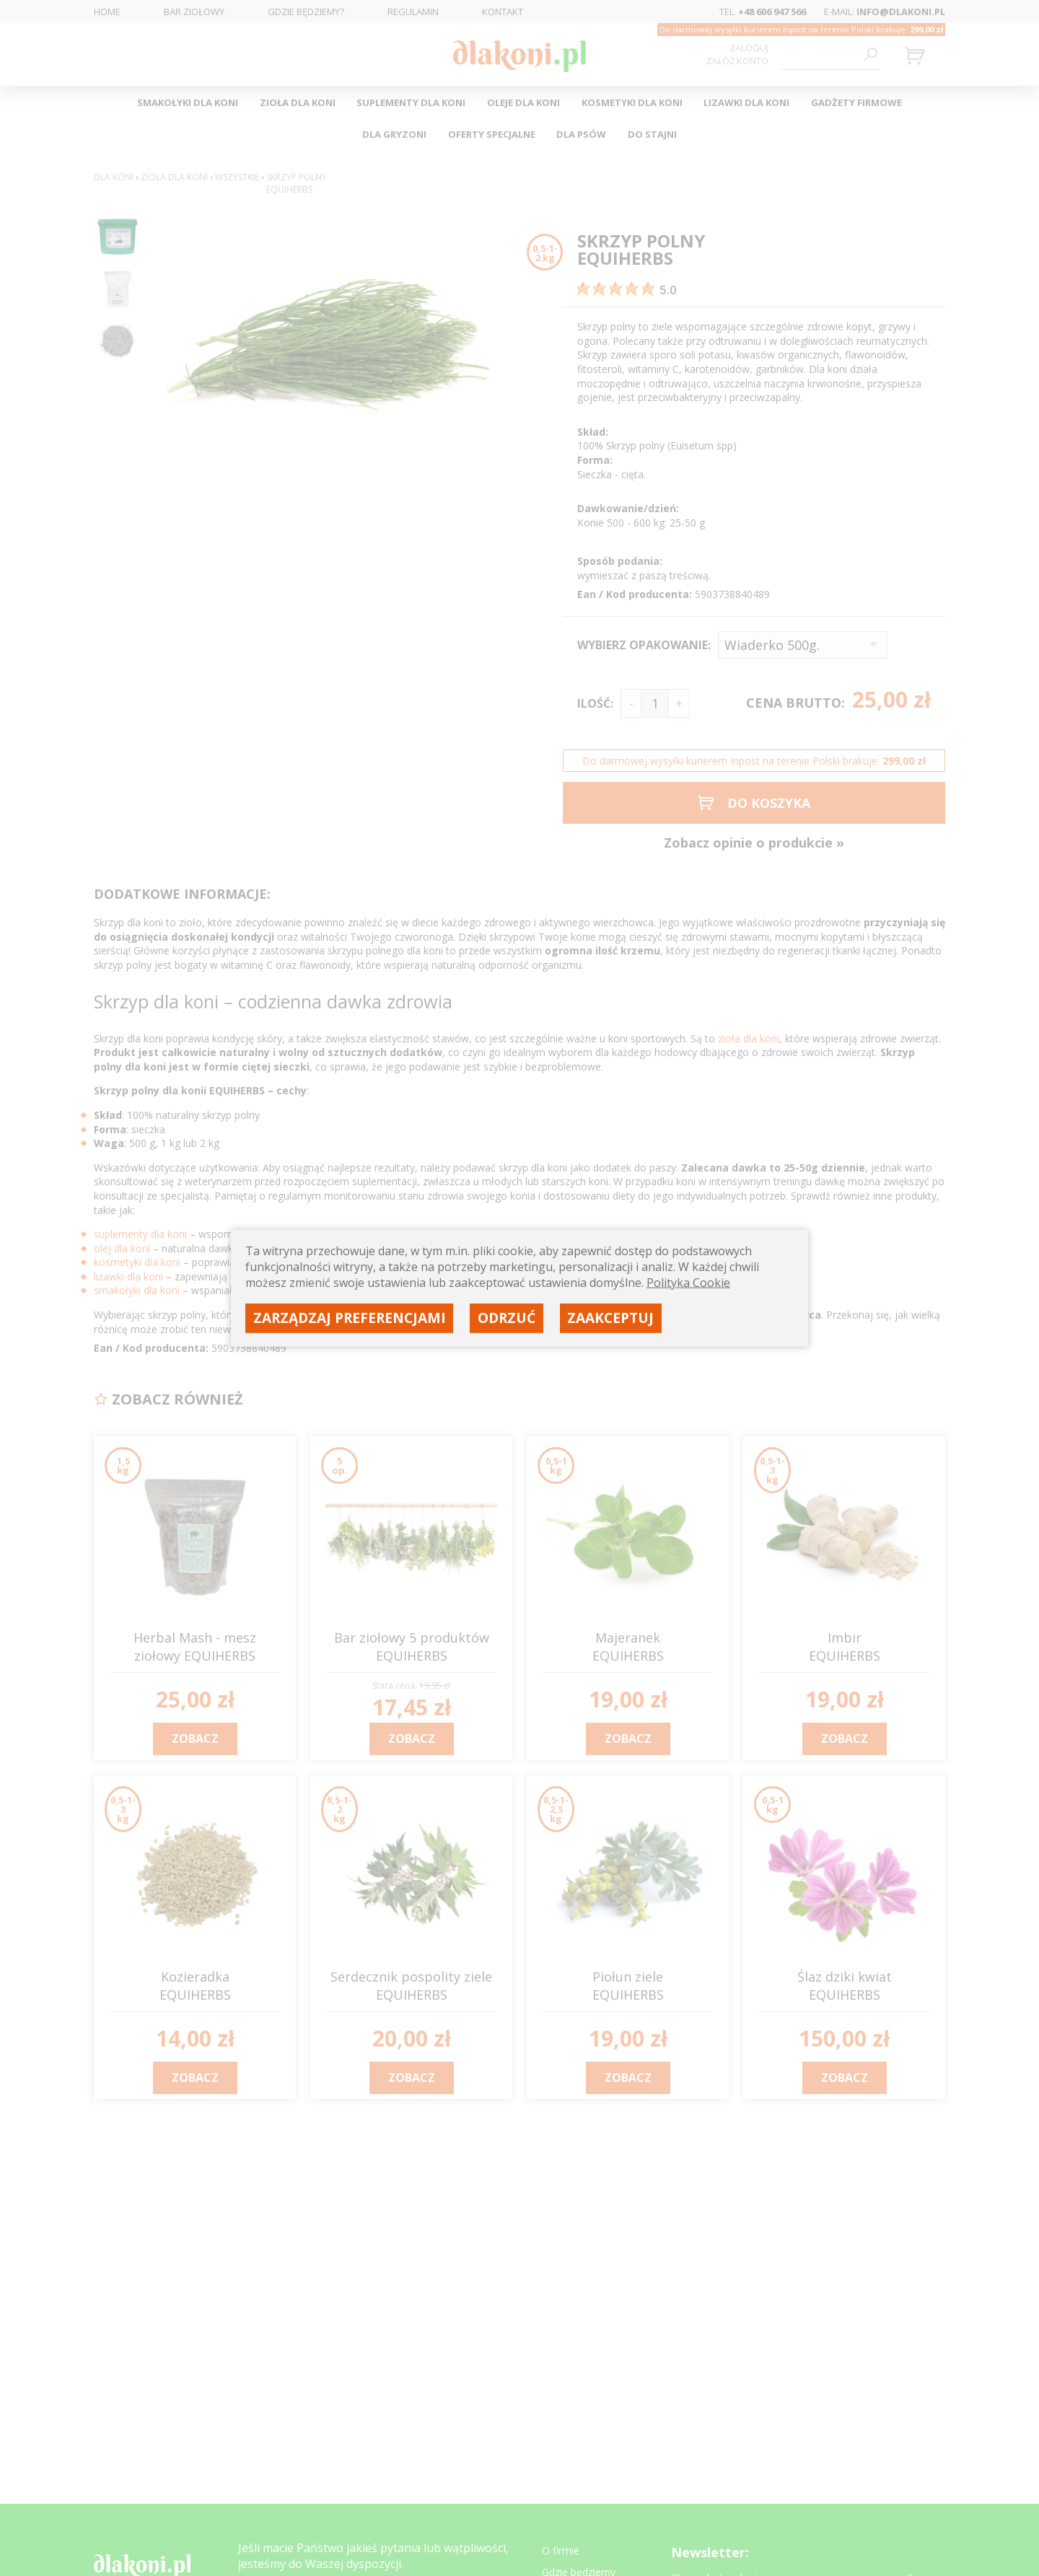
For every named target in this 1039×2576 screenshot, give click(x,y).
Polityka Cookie (688, 1283)
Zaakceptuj (610, 1317)
